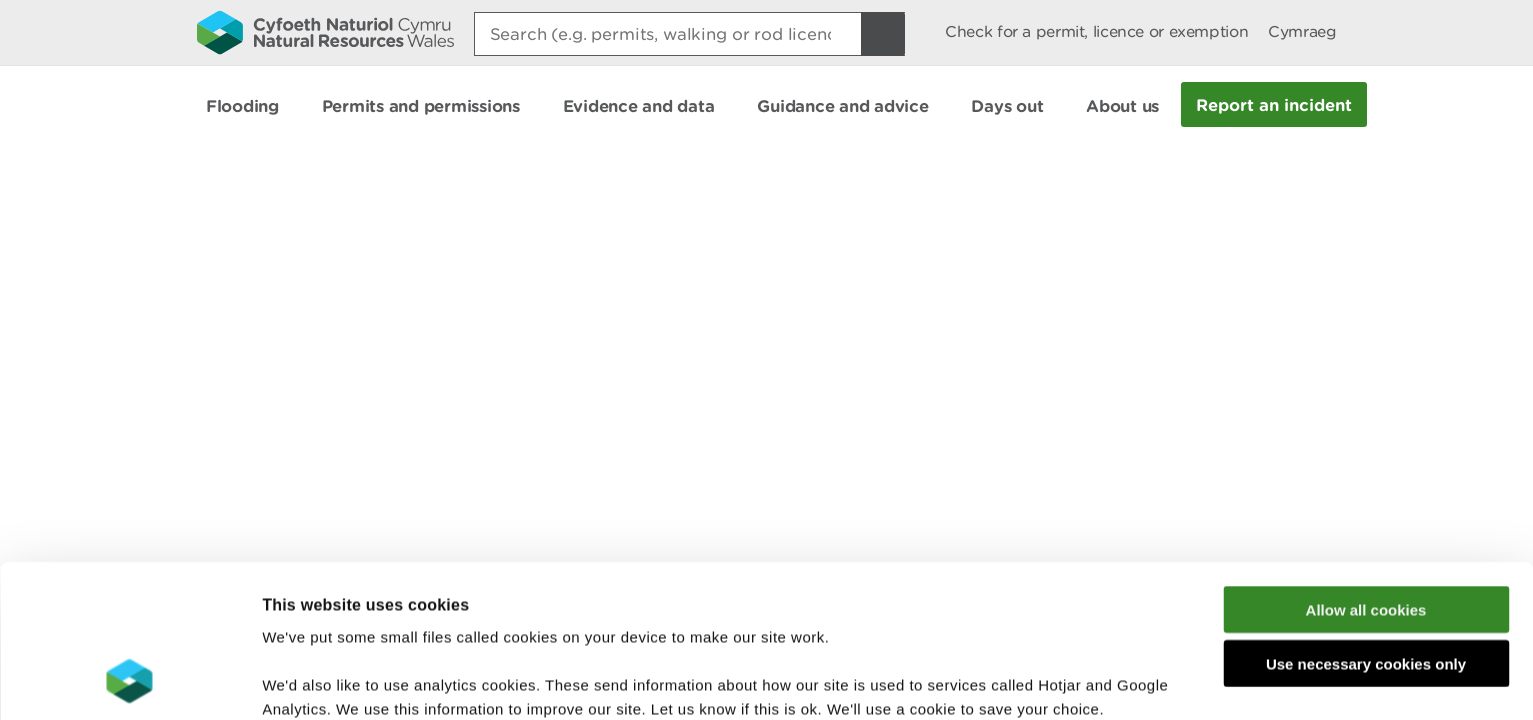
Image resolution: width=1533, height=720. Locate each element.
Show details (1059, 680)
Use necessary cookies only (1366, 523)
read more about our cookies (433, 615)
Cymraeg (1302, 31)
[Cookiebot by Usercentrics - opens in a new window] (129, 681)
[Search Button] (883, 34)
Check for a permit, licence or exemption (1096, 31)
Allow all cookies (1366, 468)
